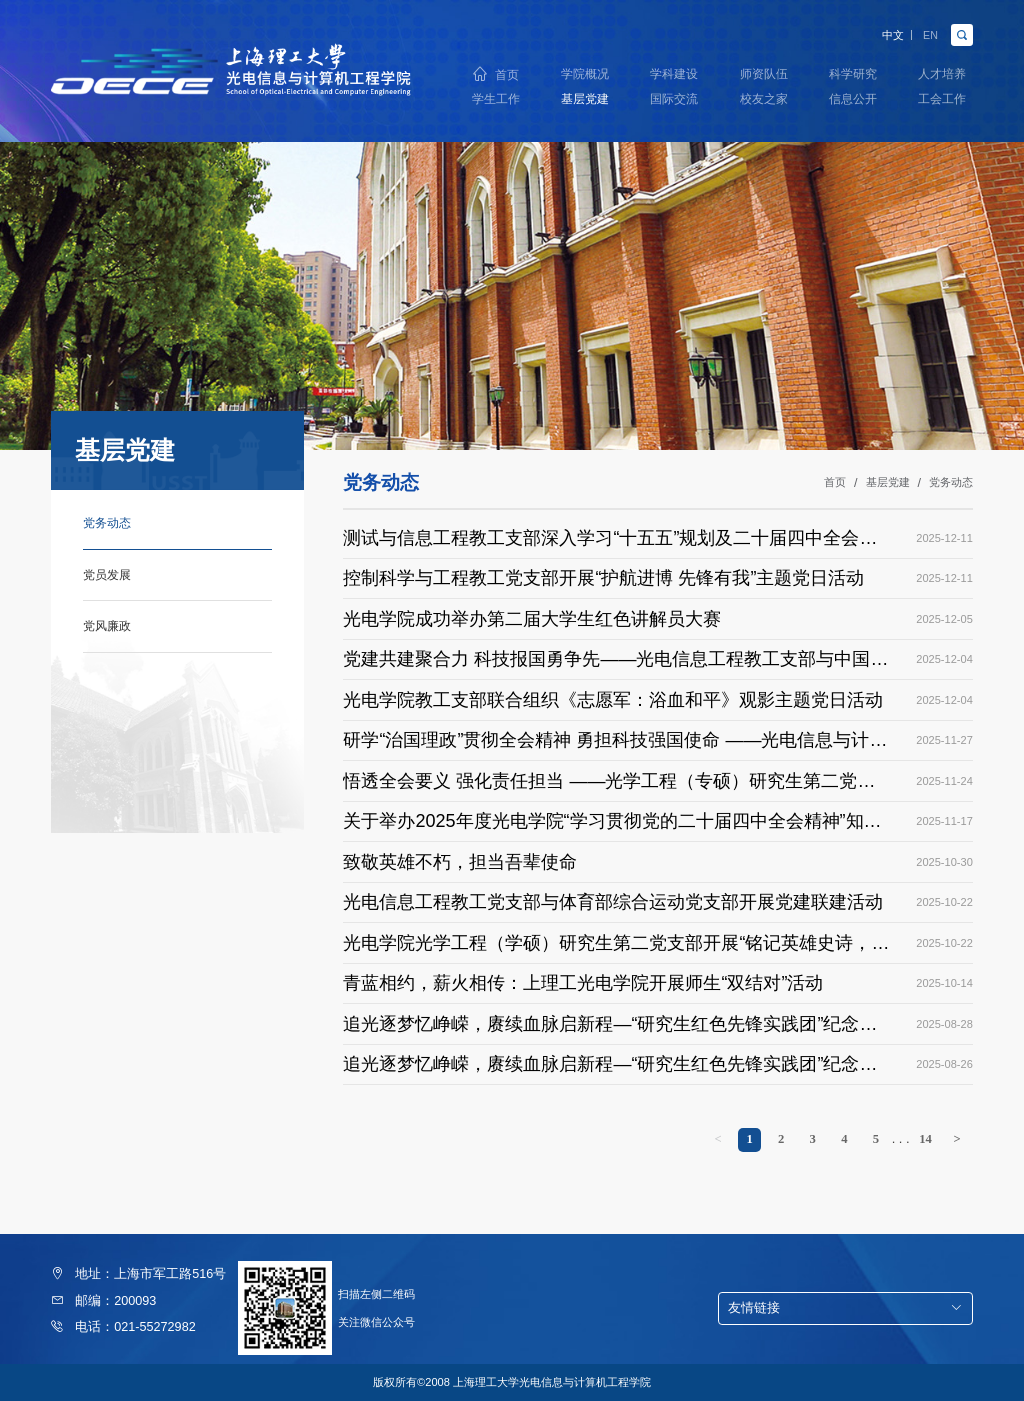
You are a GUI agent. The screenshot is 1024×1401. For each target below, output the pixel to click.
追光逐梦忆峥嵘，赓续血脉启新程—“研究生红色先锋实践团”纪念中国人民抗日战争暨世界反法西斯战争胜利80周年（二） (610, 1027)
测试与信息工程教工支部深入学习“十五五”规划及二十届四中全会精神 (610, 541)
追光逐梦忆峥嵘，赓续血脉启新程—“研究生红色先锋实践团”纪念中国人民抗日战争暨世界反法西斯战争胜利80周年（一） (610, 1067)
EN (928, 32)
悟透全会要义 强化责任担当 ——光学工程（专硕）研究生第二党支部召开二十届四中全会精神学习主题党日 (609, 784)
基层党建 (585, 100)
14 (925, 1139)
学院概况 (585, 72)
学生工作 (496, 100)
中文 (884, 32)
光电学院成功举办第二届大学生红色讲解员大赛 (532, 619)
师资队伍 (764, 72)
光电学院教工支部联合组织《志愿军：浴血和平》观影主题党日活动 (613, 700)
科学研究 (853, 72)
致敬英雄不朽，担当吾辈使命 (460, 862)
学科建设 (674, 72)
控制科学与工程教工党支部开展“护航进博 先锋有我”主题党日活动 (603, 578)
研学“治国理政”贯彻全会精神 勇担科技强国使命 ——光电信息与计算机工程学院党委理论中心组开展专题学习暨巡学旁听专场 (615, 743)
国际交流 (674, 100)
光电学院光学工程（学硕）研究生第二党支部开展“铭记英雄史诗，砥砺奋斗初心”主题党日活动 (616, 946)
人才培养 (942, 72)
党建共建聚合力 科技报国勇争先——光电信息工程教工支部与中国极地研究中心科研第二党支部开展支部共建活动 (615, 662)
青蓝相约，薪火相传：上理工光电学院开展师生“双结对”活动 (583, 983)
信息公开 (853, 100)
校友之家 (764, 100)
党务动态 (951, 483)
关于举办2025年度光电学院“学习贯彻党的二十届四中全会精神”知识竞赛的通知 (612, 824)
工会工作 (942, 100)
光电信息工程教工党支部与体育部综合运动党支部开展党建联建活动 (613, 902)
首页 (507, 72)
